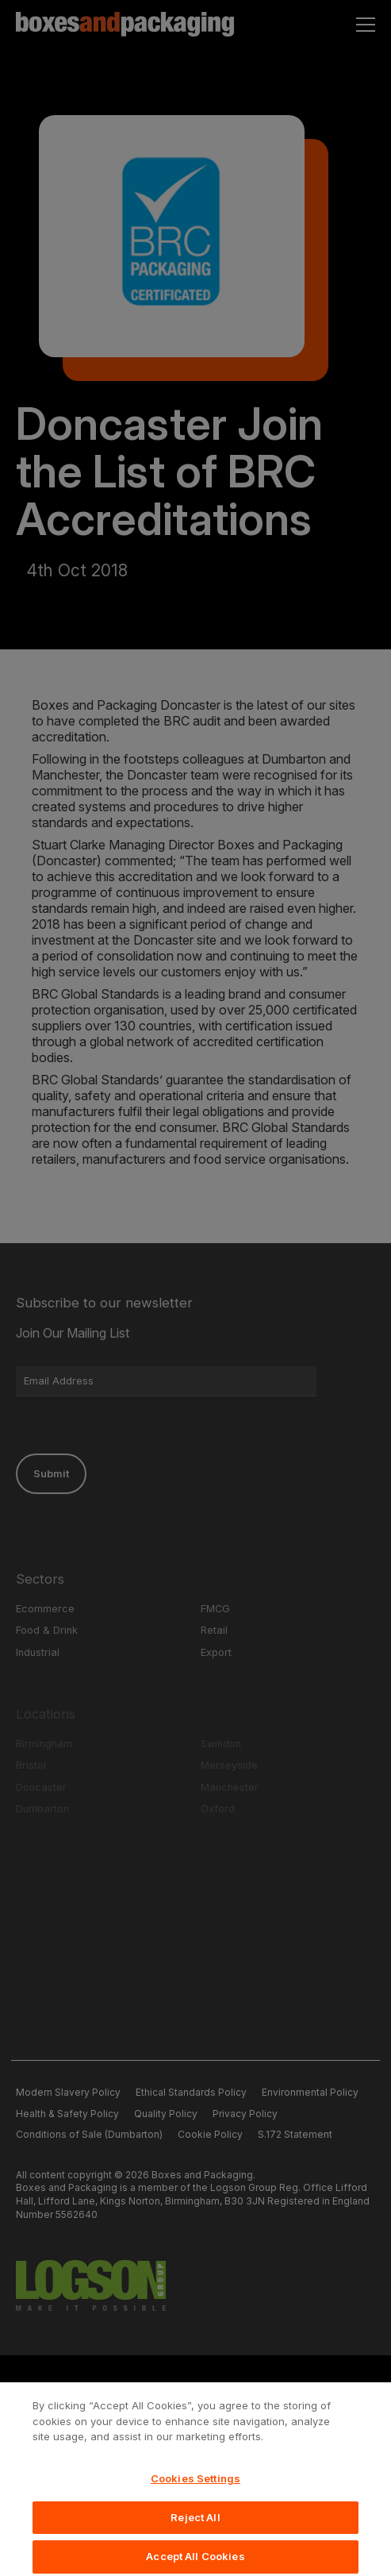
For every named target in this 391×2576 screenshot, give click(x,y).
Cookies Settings (195, 2496)
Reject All (195, 2535)
